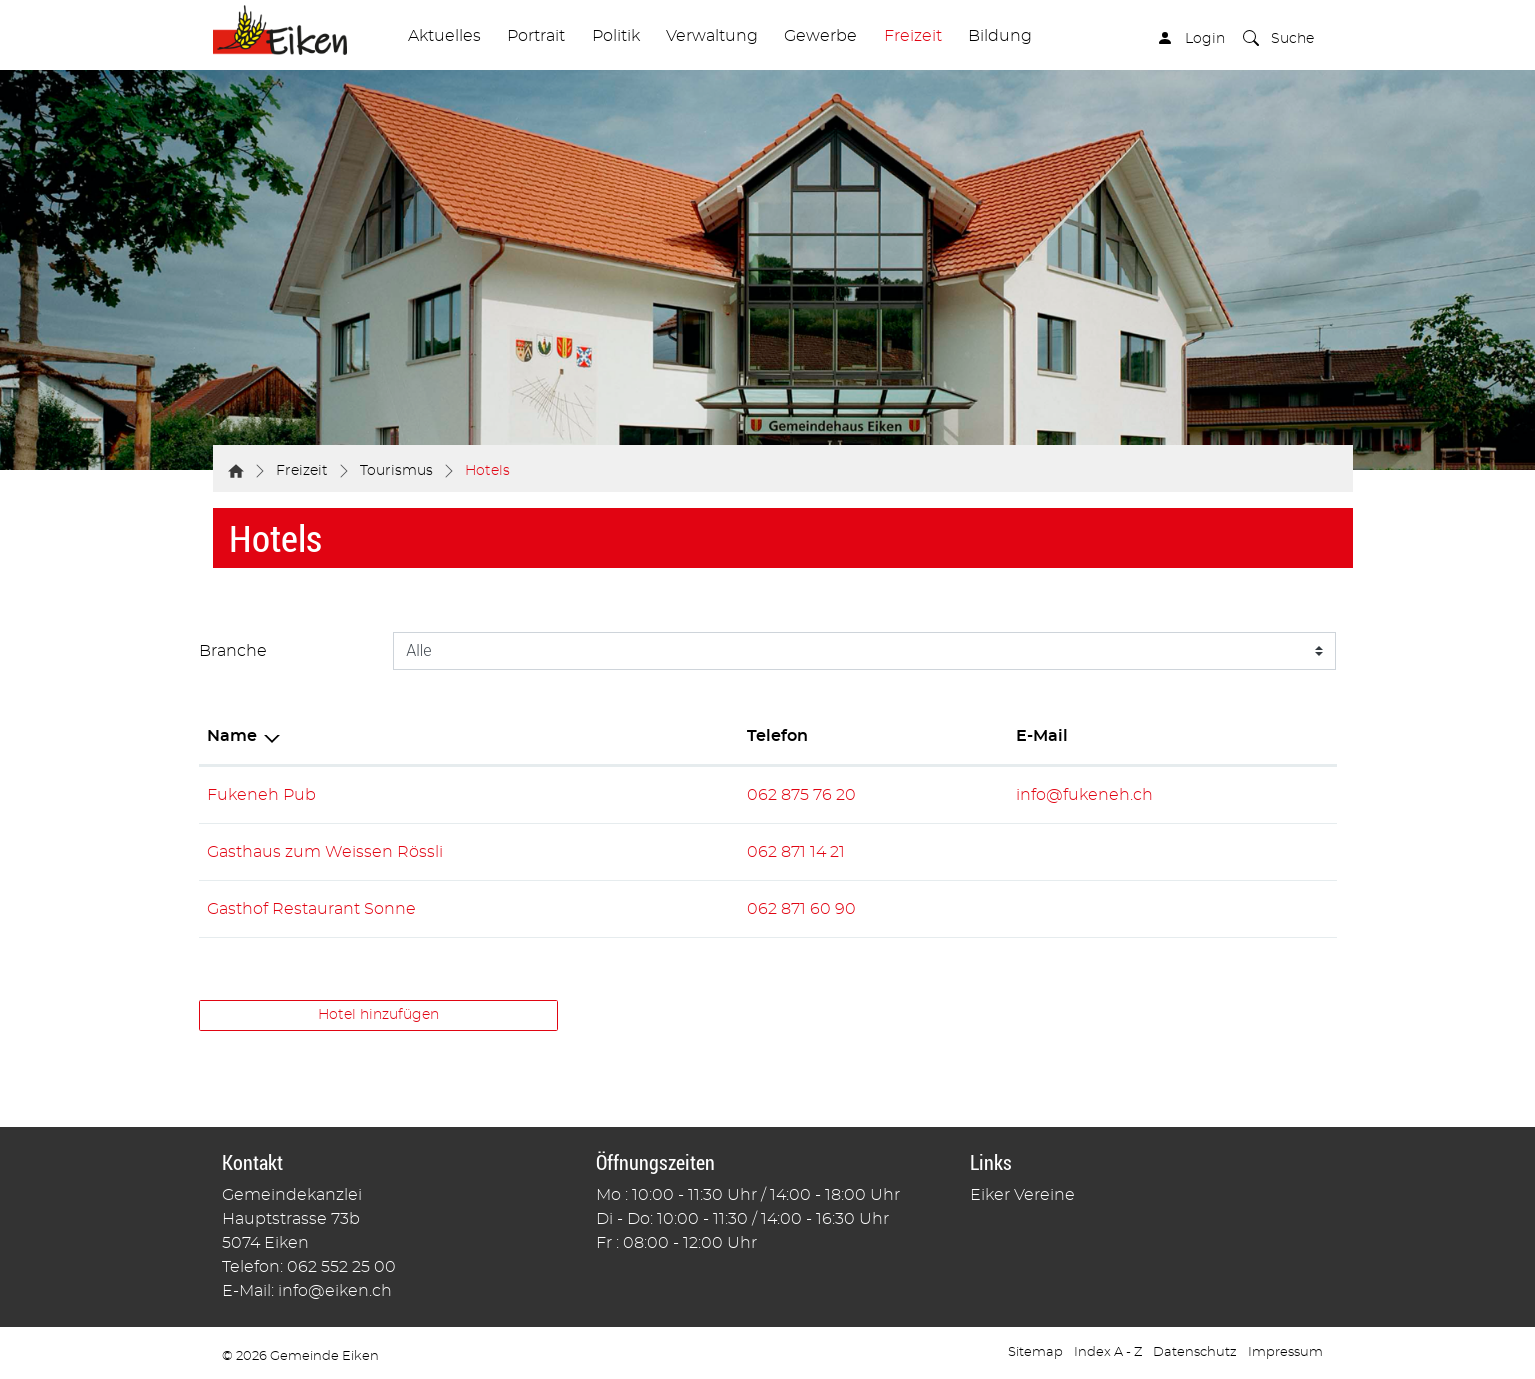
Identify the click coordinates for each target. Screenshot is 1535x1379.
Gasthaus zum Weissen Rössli (325, 852)
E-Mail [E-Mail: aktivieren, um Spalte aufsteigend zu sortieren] (1042, 736)
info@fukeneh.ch (1084, 795)
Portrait (536, 36)
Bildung (1000, 36)
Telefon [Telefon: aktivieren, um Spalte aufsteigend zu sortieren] (777, 736)
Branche (233, 651)
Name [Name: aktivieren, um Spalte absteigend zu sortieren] (232, 736)
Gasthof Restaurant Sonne (311, 909)
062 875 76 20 (801, 795)
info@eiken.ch (335, 1291)
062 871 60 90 (801, 909)
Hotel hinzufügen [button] (378, 1015)
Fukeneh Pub (261, 795)
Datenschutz (1195, 1352)
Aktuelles (444, 36)
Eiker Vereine (1022, 1195)
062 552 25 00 (341, 1267)
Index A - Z (1108, 1352)
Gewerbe (820, 36)
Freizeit (913, 36)
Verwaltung (712, 36)
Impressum (1285, 1352)
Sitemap (1035, 1352)
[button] (1278, 41)
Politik (616, 36)
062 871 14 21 (796, 852)
